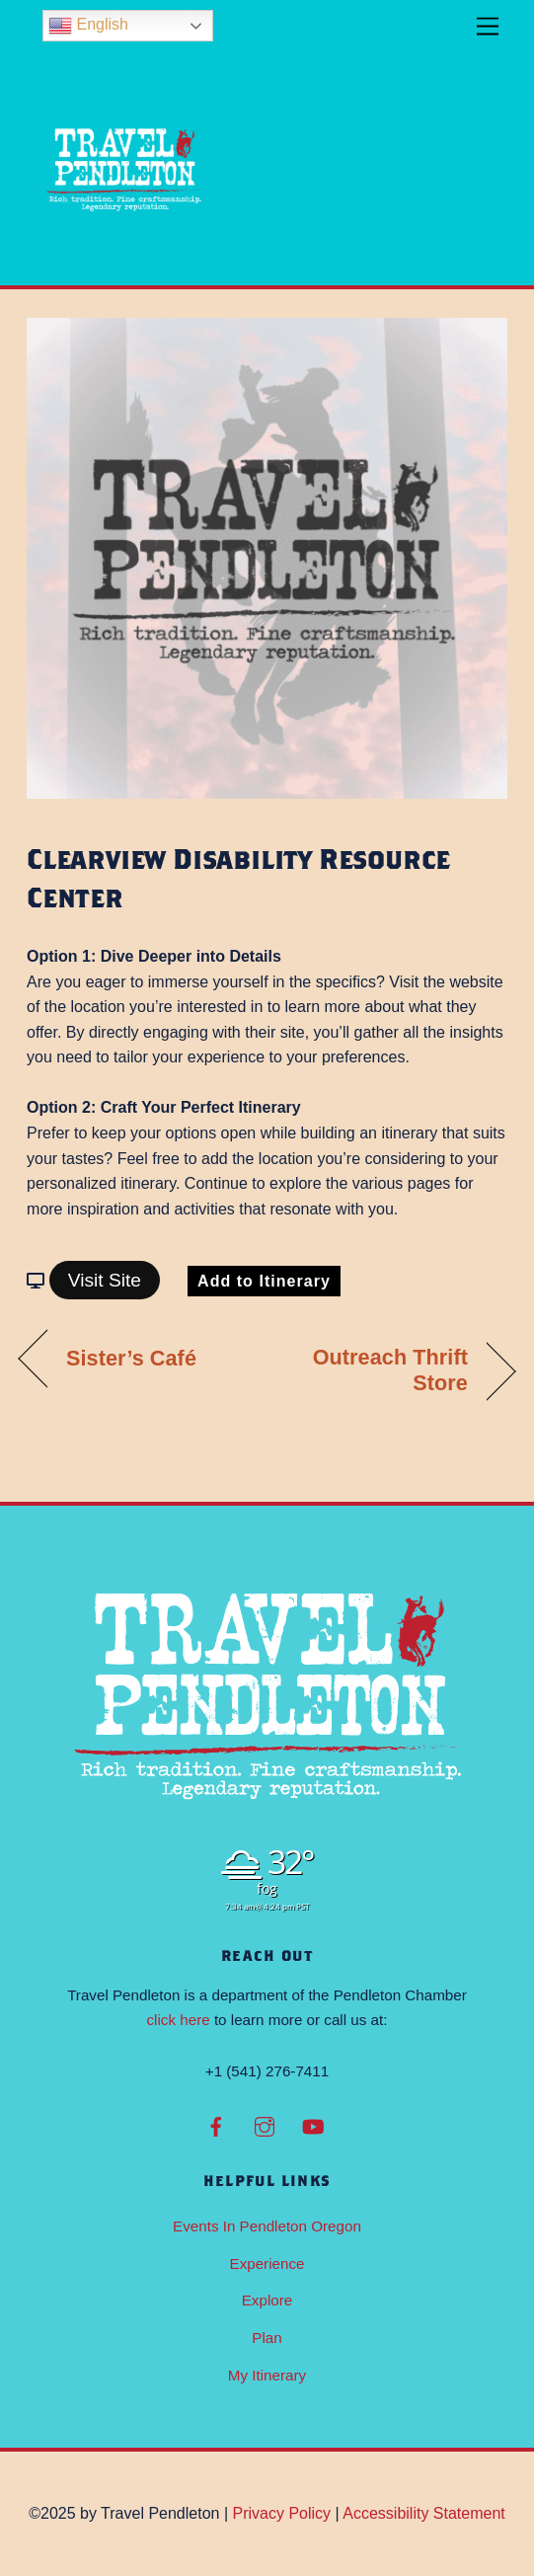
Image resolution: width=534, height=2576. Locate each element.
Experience (267, 2263)
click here (178, 2019)
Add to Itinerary (264, 1281)
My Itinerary (267, 2375)
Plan (266, 2337)
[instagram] (264, 2124)
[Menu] (487, 27)
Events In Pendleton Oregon (267, 2226)
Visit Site (104, 1280)
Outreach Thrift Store (374, 1370)
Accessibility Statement (424, 2513)
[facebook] (216, 2124)
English (88, 26)
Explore (267, 2300)
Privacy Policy (282, 2513)
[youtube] (313, 2124)
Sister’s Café (131, 1358)
